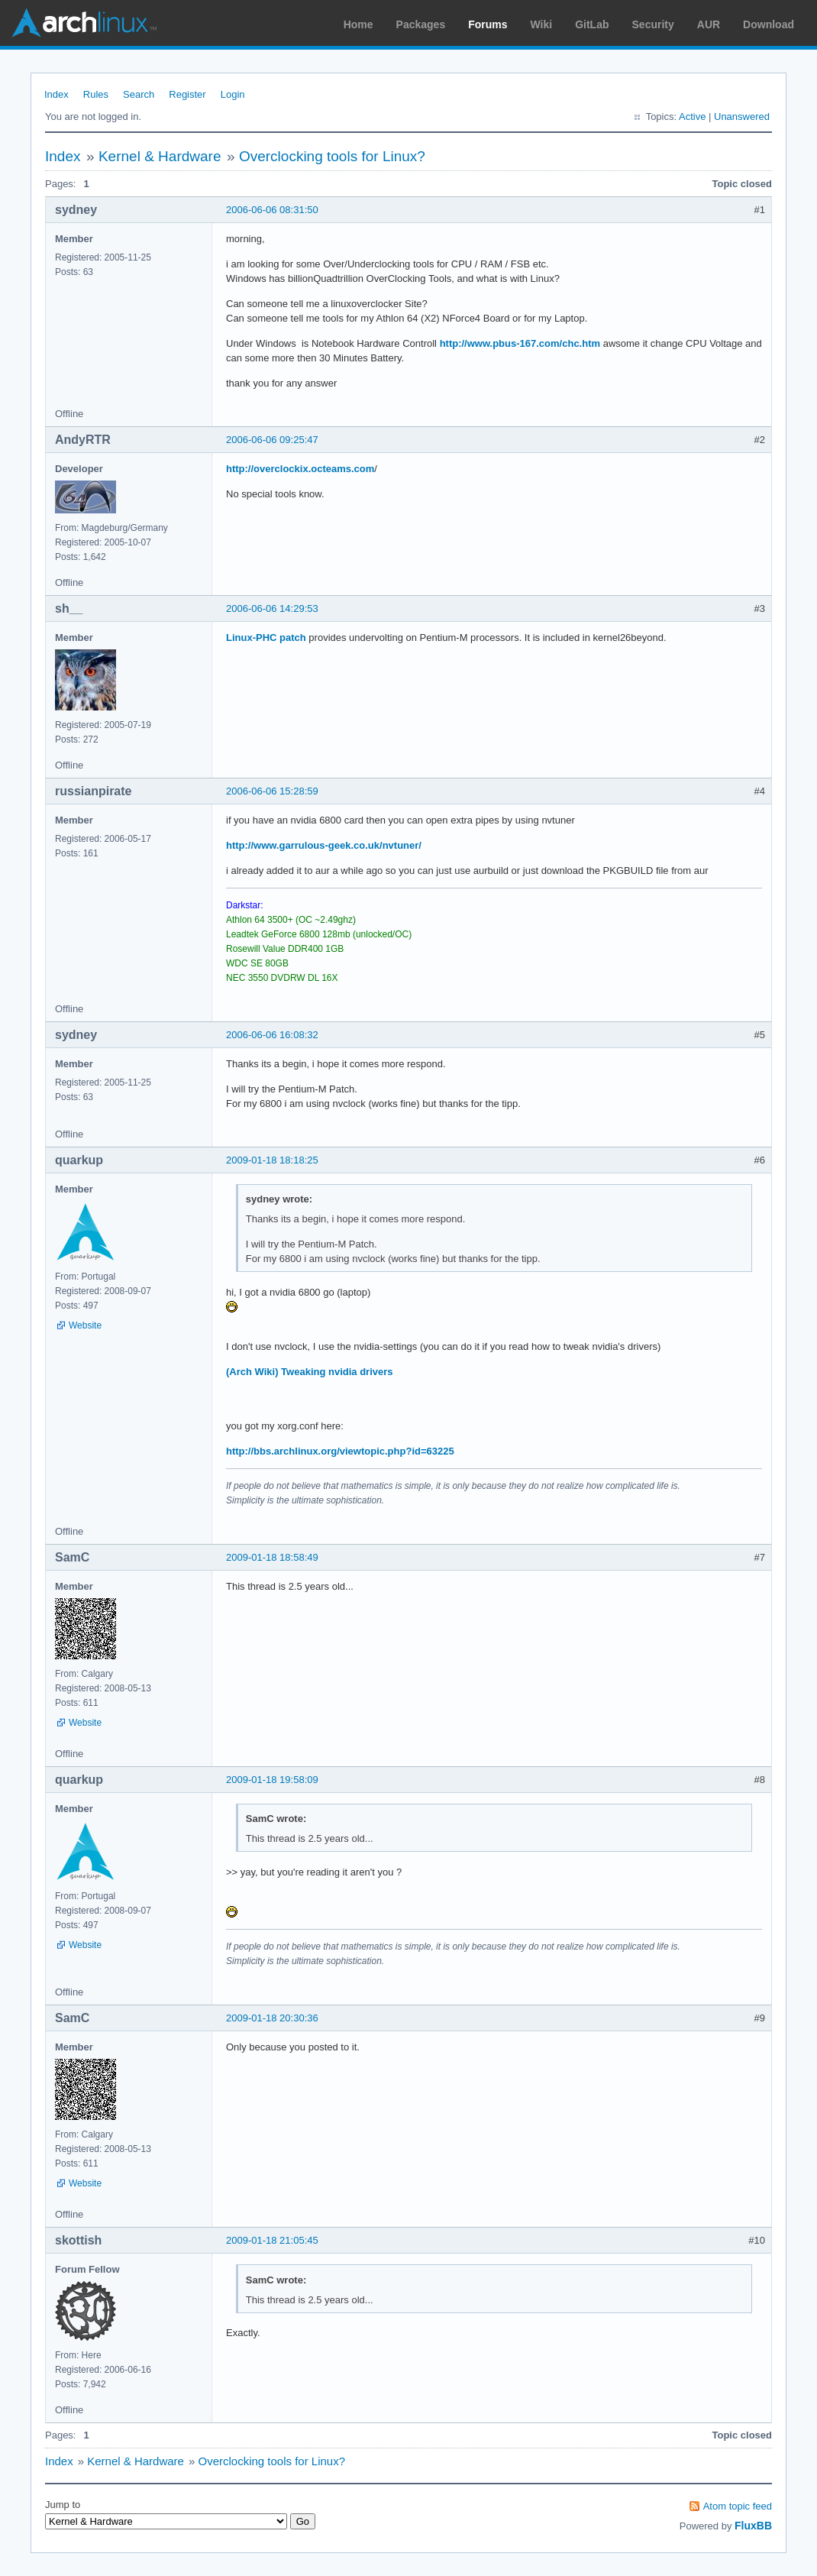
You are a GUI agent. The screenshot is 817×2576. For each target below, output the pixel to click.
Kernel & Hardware (159, 156)
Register (187, 94)
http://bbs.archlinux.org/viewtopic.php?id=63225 (340, 1451)
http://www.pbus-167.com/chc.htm (520, 343)
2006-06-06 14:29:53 (272, 608)
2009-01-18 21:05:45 (272, 2240)
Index (56, 94)
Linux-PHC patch (266, 637)
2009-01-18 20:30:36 (272, 2018)
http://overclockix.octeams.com (300, 468)
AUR (708, 24)
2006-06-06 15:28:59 (272, 791)
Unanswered (742, 116)
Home (358, 24)
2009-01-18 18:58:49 (272, 1557)
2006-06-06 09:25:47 (272, 439)
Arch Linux (84, 23)
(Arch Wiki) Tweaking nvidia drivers (309, 1371)
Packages (421, 24)
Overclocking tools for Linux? (332, 156)
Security (653, 24)
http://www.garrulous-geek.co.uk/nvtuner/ (323, 845)
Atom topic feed (737, 2506)
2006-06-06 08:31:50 (272, 209)
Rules (95, 94)
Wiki (542, 24)
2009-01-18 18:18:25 (272, 1160)
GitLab (592, 24)
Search (138, 94)
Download (768, 24)
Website (85, 1325)
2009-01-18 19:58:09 (272, 1779)
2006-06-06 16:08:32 (272, 1034)
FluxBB (753, 2525)
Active (692, 116)
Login (233, 94)
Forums (487, 24)
